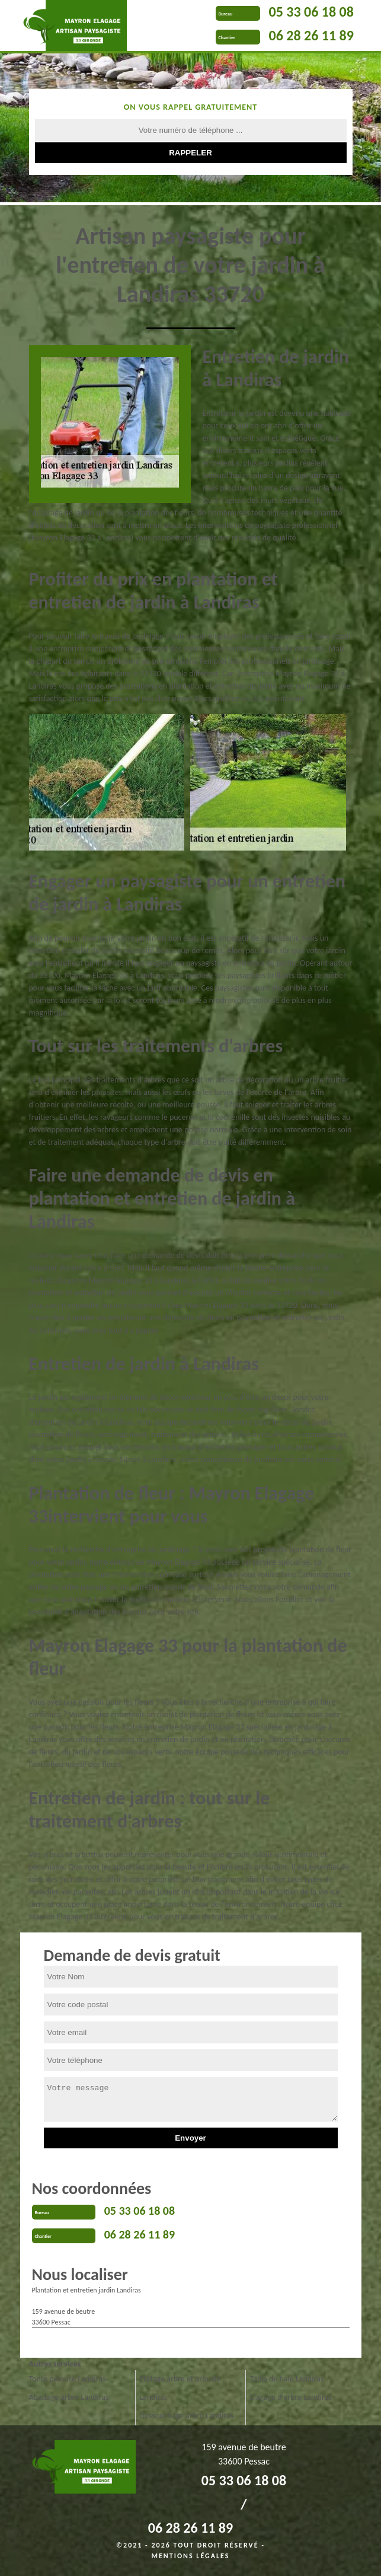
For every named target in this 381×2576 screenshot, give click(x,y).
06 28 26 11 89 (311, 35)
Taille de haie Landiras (287, 2379)
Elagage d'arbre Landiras (291, 2397)
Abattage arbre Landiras (69, 2397)
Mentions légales (191, 2556)
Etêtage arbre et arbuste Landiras (180, 2388)
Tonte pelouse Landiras (67, 2379)
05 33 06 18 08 (311, 11)
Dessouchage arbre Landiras (186, 2416)
